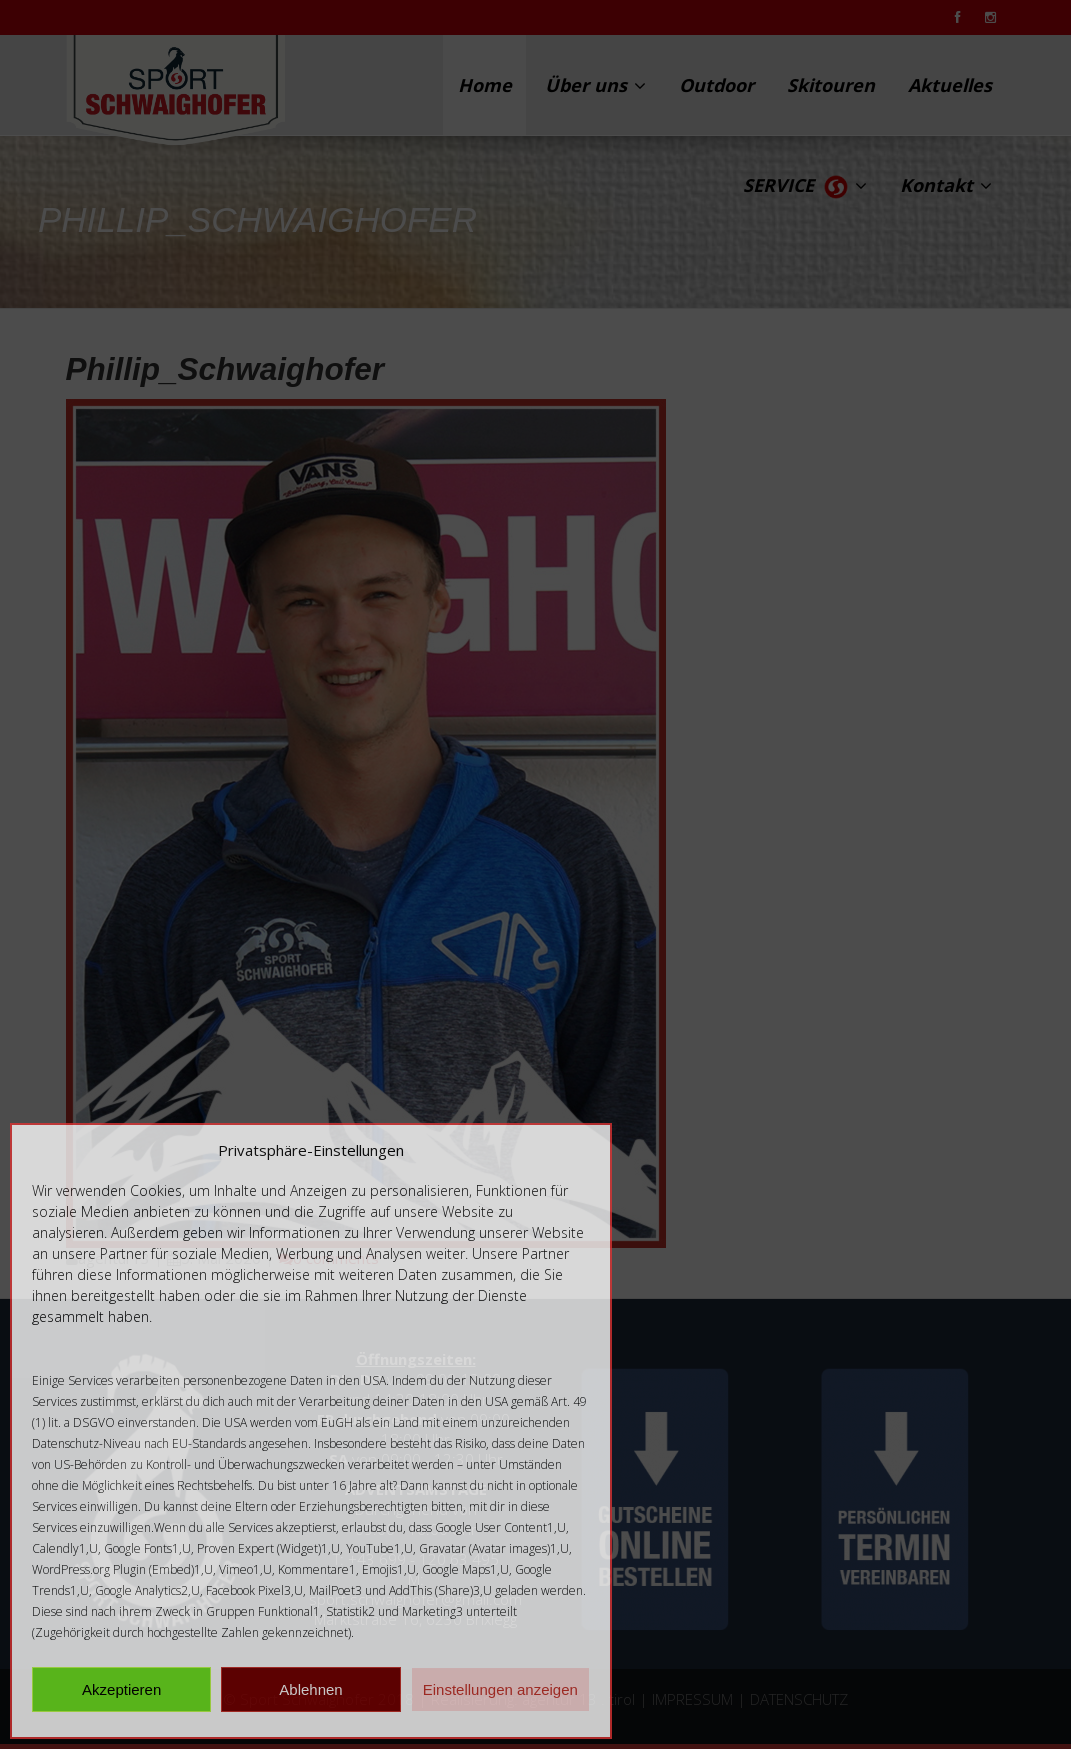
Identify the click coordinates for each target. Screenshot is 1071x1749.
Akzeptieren (121, 1689)
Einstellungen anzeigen (500, 1689)
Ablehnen (310, 1689)
